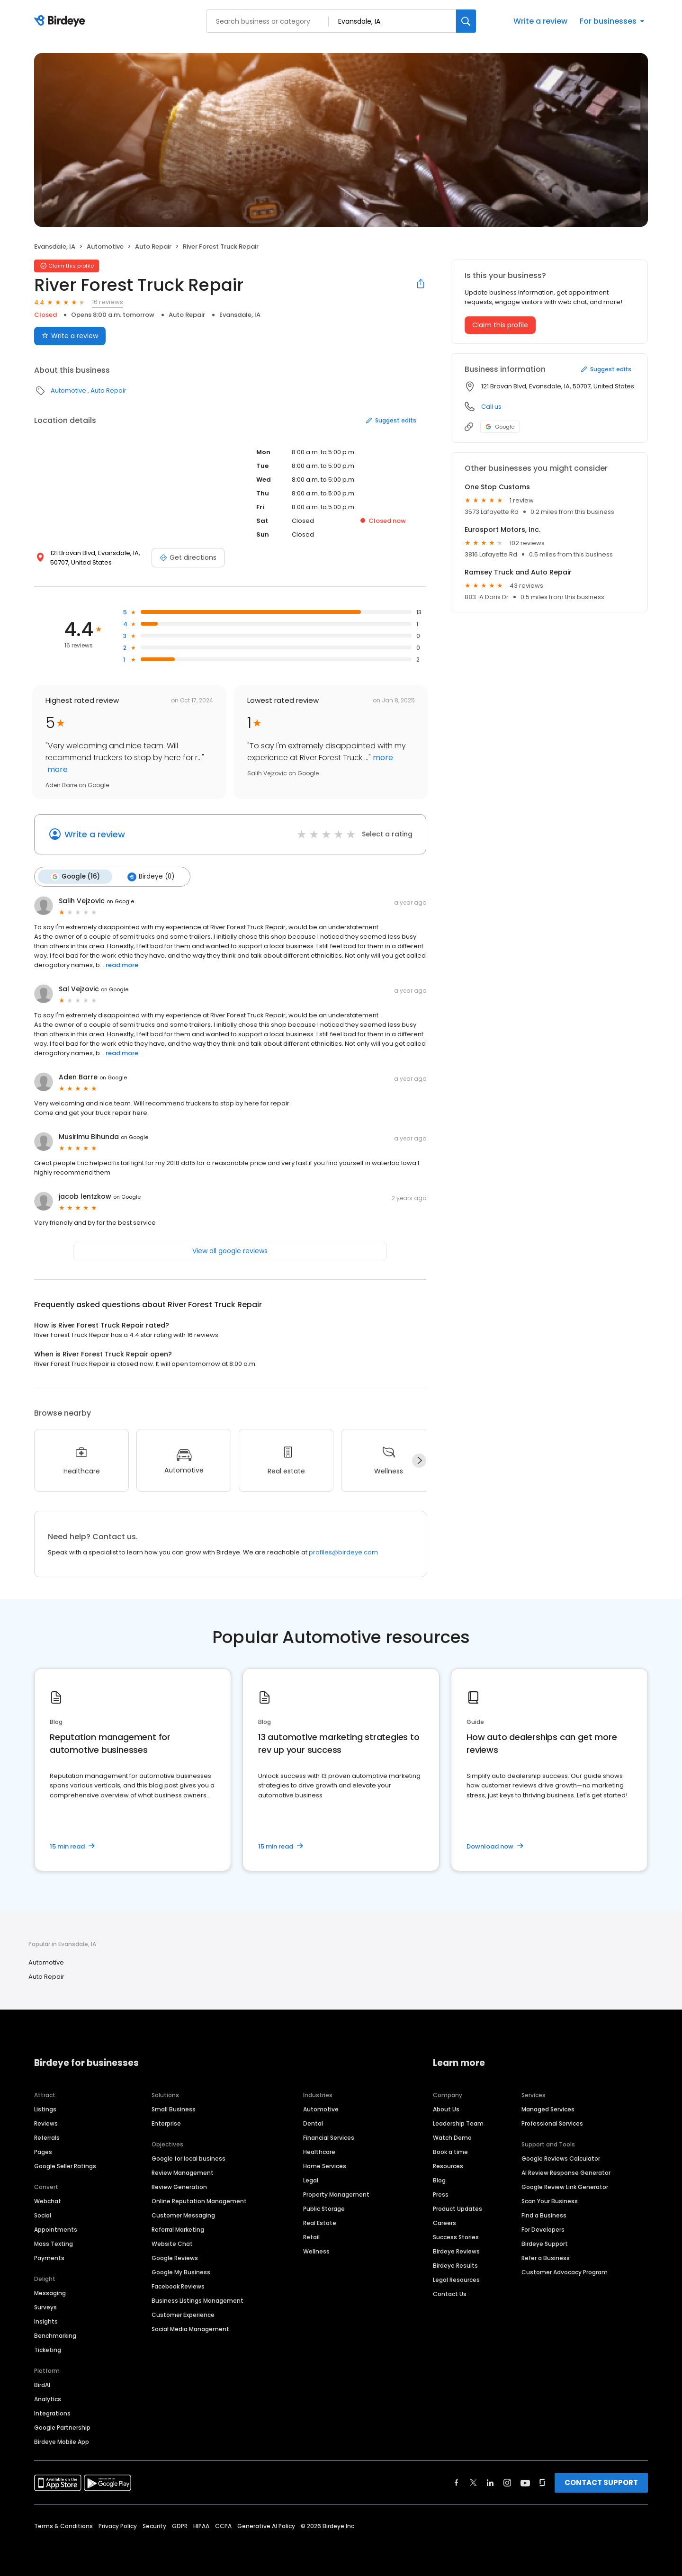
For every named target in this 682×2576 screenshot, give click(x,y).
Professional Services (552, 2123)
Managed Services (547, 2109)
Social (42, 2215)
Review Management (183, 2173)
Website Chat (172, 2244)
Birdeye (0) (150, 876)
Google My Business (181, 2272)
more (56, 769)
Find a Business (543, 2215)
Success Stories (456, 2237)
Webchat (47, 2201)
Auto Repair (153, 246)
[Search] (466, 21)
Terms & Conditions (63, 2526)
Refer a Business (545, 2258)
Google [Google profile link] (499, 427)
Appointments (55, 2230)
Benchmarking (55, 2336)
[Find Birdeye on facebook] (456, 2483)
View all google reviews (230, 1251)
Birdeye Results (455, 2266)
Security (154, 2526)
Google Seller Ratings (65, 2166)
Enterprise (166, 2123)
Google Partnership (62, 2427)
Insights (46, 2321)
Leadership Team (458, 2123)
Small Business (174, 2109)
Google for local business (188, 2158)
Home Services (324, 2166)
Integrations (52, 2413)
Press (441, 2194)
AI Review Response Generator (565, 2173)
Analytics (47, 2399)
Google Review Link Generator (564, 2187)
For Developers (543, 2230)
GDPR (180, 2526)
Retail (311, 2237)
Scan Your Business (549, 2201)
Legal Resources (456, 2280)
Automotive (105, 246)
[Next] (419, 1461)
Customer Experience (183, 2315)
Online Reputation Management (199, 2201)
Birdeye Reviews (456, 2251)
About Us (446, 2109)
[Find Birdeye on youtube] (525, 2483)
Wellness (316, 2251)
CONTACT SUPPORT (601, 2482)
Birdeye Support (544, 2244)
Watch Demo (452, 2138)
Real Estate (319, 2223)
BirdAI (42, 2385)
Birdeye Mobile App (61, 2442)
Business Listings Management (197, 2301)
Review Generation (179, 2187)
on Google (120, 901)
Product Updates (457, 2209)
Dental (313, 2123)
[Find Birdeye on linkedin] (490, 2483)
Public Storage (324, 2209)
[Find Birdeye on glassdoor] (542, 2483)
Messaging (50, 2293)
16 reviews (107, 301)
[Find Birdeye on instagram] (507, 2483)
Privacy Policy (118, 2526)
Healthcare (319, 2152)
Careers (444, 2223)
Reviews (46, 2123)
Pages (43, 2152)
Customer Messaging (183, 2215)
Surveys (45, 2307)
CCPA (223, 2526)
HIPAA (201, 2526)
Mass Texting (53, 2244)
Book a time (450, 2152)
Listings (45, 2109)
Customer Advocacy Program (564, 2272)
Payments (49, 2258)
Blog (439, 2180)
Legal (310, 2180)
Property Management (336, 2194)
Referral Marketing (178, 2230)
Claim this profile (500, 325)
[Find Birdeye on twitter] (473, 2483)
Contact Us (450, 2294)
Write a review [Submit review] (70, 336)
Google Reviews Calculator (560, 2158)
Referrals (47, 2138)
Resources (448, 2166)
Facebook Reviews (178, 2286)
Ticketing (47, 2350)
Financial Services (328, 2138)
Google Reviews (175, 2258)
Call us (491, 406)
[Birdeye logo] (61, 21)
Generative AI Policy (266, 2526)
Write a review (540, 21)
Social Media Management (190, 2329)
